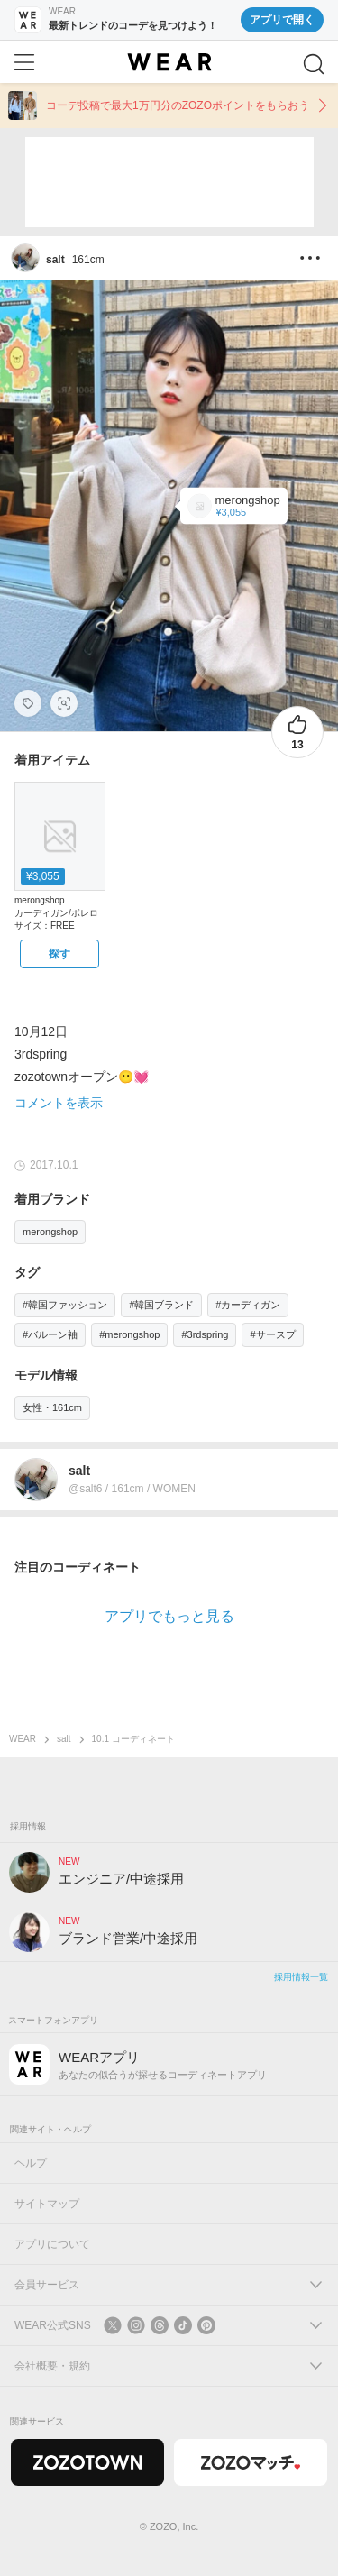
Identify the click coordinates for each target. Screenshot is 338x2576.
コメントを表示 (58, 1102)
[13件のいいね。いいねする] (297, 732)
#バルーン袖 (50, 1334)
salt (64, 1739)
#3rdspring (204, 1334)
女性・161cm (52, 1407)
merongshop (50, 1231)
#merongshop (129, 1334)
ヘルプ (30, 2163)
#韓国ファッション (65, 1304)
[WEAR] (169, 62)
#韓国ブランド (161, 1304)
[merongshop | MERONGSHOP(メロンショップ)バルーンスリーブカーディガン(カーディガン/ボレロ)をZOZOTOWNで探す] (59, 954)
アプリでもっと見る (169, 1616)
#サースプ (272, 1334)
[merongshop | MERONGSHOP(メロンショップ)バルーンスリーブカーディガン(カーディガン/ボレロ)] (234, 506)
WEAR (22, 1739)
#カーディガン (247, 1304)
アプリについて (52, 2244)
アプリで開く (282, 20)
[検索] (314, 64)
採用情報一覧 (301, 1977)
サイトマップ (46, 2203)
